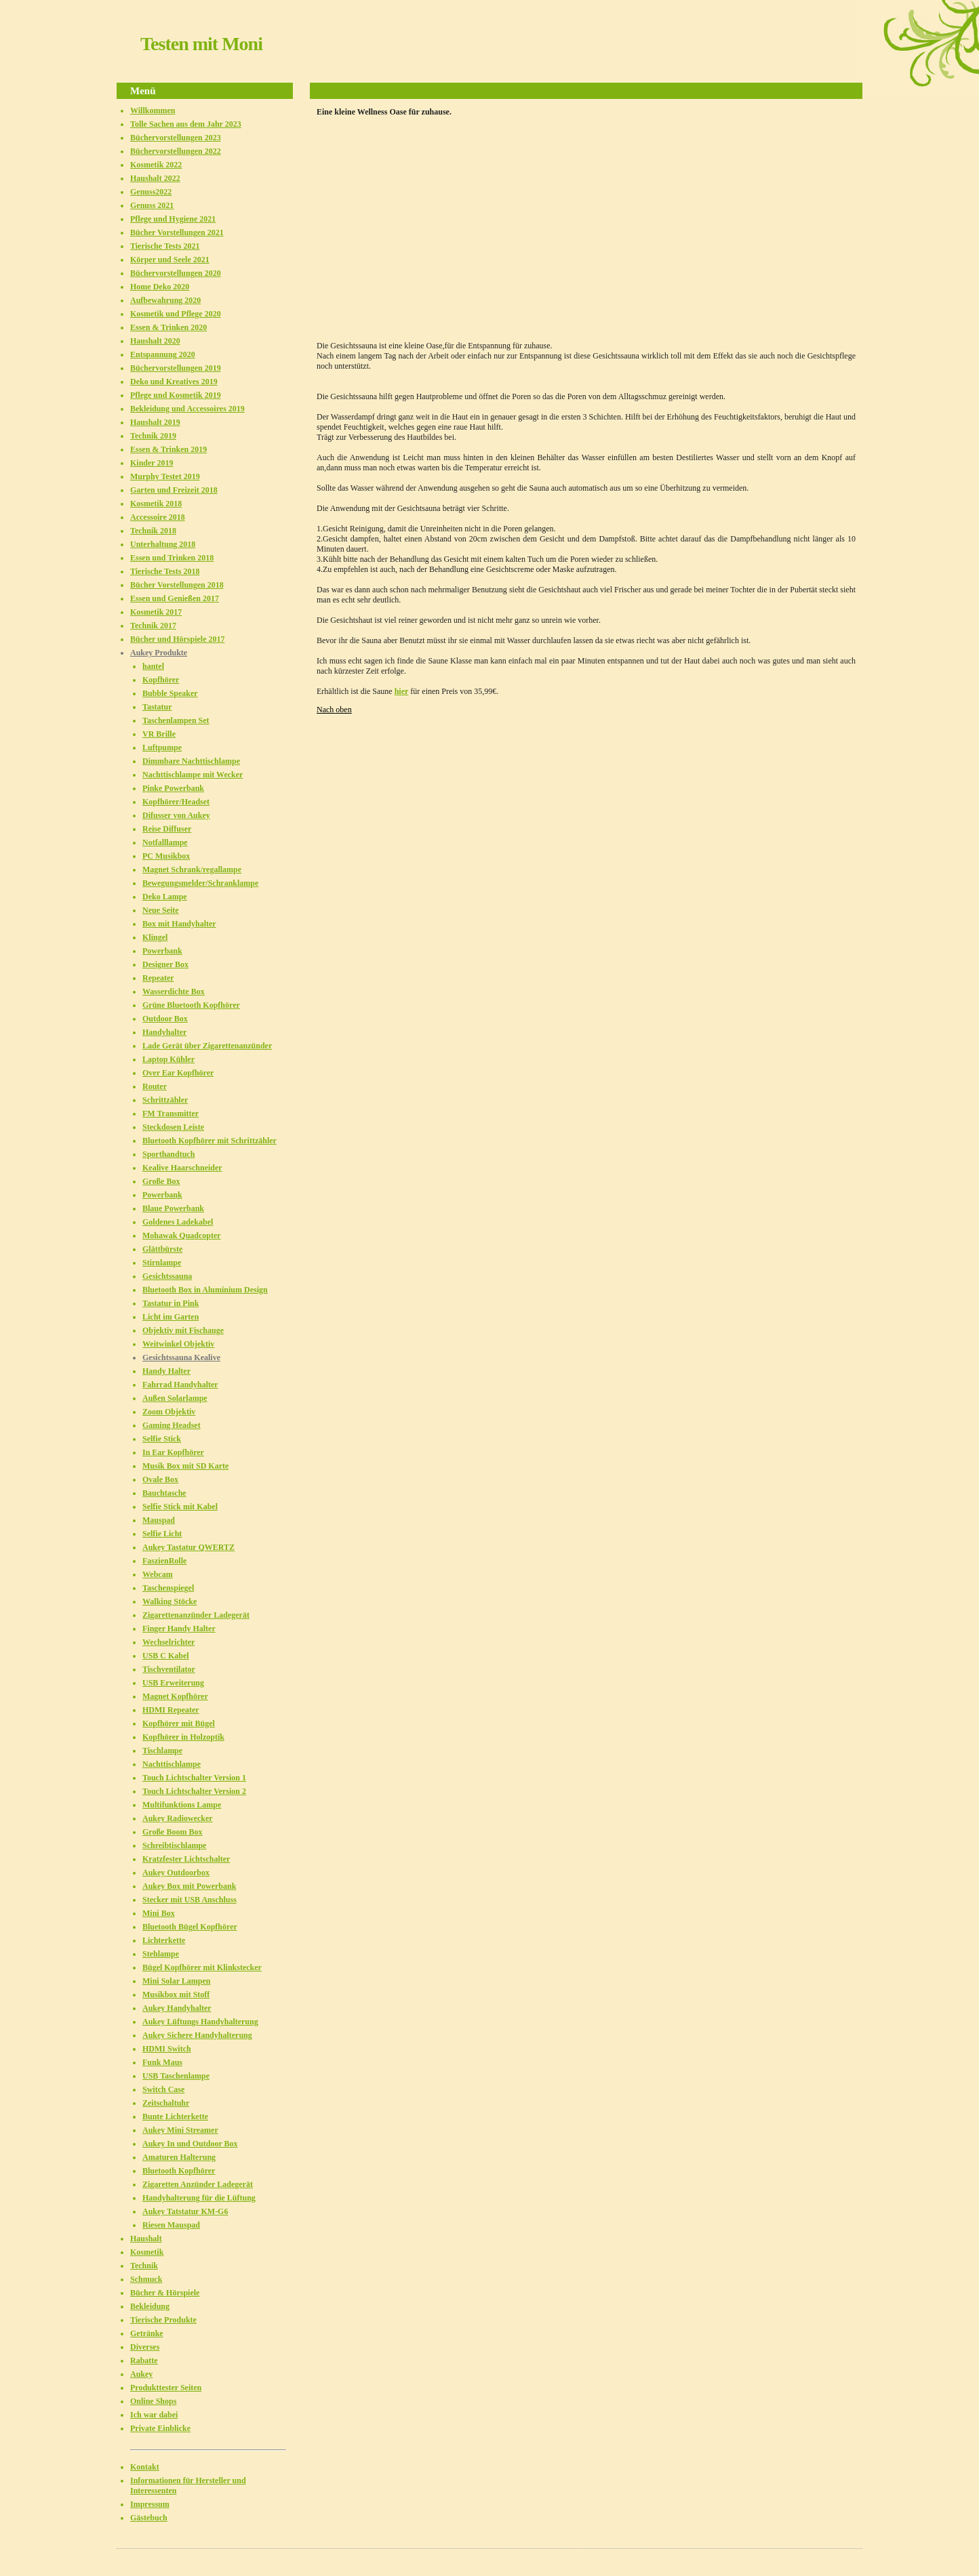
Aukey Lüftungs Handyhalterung (200, 2021)
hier (402, 691)
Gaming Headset (171, 1425)
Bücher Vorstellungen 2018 (177, 585)
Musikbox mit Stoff (175, 1994)
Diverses (144, 2347)
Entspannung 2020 (162, 354)
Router (154, 1086)
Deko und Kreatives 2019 (174, 381)
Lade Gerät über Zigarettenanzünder (207, 1045)
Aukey (141, 2374)
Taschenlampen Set (175, 720)
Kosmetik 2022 (156, 164)
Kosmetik (146, 2252)
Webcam (157, 1574)
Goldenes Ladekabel (177, 1222)
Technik (144, 2265)
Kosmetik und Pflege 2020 (175, 314)
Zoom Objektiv (168, 1411)
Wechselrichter (168, 1642)
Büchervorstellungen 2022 (175, 151)
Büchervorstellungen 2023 (175, 137)
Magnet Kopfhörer (175, 1696)
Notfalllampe (165, 842)
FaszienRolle (164, 1561)
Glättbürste (162, 1249)
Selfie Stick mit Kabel (180, 1506)
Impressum (149, 2504)
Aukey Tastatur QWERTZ (188, 1547)
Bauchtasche (164, 1493)
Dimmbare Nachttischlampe (191, 761)
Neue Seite (160, 910)
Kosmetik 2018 (156, 503)
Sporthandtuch (168, 1154)
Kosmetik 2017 (156, 612)
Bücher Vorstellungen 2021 (177, 232)
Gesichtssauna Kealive (181, 1357)
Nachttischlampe (171, 1764)
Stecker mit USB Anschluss (189, 1899)
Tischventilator (168, 1669)
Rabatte (144, 2360)
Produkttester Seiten (165, 2387)
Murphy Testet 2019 (165, 476)
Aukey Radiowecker (177, 1818)
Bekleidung (149, 2306)
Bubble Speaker (170, 693)
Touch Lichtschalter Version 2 (194, 1791)
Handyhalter (164, 1032)
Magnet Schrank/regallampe (191, 869)
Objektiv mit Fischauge (183, 1330)
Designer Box (165, 964)
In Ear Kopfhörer (173, 1452)
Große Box (161, 1181)
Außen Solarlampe (174, 1398)
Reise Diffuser (166, 829)
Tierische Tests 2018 (164, 571)
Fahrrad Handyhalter (180, 1384)
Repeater (158, 978)
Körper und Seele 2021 (169, 259)
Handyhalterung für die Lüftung (199, 2198)
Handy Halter (166, 1371)
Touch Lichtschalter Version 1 (194, 1777)
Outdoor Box (165, 1018)
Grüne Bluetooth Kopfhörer (191, 1005)
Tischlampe (162, 1750)
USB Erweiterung (173, 1683)
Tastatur (157, 707)
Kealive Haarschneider (182, 1167)
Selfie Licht (162, 1533)
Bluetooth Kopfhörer (178, 2170)
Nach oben (334, 709)
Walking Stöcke (169, 1601)
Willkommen (152, 110)
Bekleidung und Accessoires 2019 (187, 408)
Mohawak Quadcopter (181, 1235)
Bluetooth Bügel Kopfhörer (189, 1926)
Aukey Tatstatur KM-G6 (185, 2211)
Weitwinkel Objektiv (178, 1344)
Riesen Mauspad (171, 2225)
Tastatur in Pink (170, 1303)
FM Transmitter (170, 1113)
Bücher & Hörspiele (164, 2292)
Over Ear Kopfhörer (178, 1073)
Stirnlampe (161, 1262)
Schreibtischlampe (174, 1845)
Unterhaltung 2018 (162, 544)
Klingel (154, 937)
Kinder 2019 (151, 463)
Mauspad (158, 1520)
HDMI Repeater (170, 1710)
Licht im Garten (170, 1317)
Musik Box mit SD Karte (185, 1466)
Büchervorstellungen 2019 (175, 368)
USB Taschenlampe (175, 2076)
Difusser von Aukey (176, 815)
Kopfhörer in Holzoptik (183, 1737)
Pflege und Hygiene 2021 (173, 219)
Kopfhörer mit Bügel (178, 1723)
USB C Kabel (165, 1655)
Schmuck (146, 2279)
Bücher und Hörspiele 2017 (177, 639)
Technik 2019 (153, 436)
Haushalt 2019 (155, 422)
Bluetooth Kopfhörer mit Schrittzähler (209, 1140)
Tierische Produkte (163, 2320)
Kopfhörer (160, 679)
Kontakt (144, 2467)
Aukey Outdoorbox (175, 1872)
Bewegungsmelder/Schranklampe (200, 883)
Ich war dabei (154, 2414)
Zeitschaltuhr (165, 2103)
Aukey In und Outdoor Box (190, 2143)
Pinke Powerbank (173, 788)
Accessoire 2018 (157, 517)
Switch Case (163, 2089)
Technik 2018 (153, 530)
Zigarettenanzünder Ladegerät (195, 1615)
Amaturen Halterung (179, 2157)
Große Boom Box (172, 1832)
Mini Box (158, 1913)
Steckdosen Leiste (173, 1127)
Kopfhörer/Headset (175, 801)
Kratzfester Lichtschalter (186, 1859)
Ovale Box (160, 1479)
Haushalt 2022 (155, 178)
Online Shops (153, 2401)
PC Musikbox (166, 856)
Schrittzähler (165, 1100)
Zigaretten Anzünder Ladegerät (197, 2184)
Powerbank (162, 951)
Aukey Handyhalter (177, 2008)
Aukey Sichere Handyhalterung (197, 2035)
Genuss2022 (151, 192)
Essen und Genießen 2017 (174, 598)
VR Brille (159, 734)
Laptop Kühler (168, 1059)
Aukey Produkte (158, 652)
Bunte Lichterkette (175, 2116)
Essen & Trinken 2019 (168, 449)
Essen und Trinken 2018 (172, 558)
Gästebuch (148, 2517)
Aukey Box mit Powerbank (189, 1886)
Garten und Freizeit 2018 (174, 490)
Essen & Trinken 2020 (168, 327)
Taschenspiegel (168, 1588)
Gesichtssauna (167, 1276)
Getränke (146, 2333)
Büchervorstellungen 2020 (175, 273)
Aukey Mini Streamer (180, 2130)
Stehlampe (160, 1954)
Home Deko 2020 (159, 286)
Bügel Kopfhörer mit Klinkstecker (202, 1967)
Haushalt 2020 (155, 341)
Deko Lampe (164, 896)
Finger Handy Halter (179, 1628)
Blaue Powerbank (173, 1208)
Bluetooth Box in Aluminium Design (205, 1289)
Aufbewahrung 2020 (165, 300)
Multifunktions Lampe (181, 1805)
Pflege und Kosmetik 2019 (175, 395)
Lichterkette (163, 1940)
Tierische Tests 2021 (164, 246)
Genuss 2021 (152, 205)
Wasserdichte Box (173, 991)
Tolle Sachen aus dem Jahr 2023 (185, 124)
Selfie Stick (161, 1439)
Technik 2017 (153, 625)
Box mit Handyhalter (179, 923)
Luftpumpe (162, 747)
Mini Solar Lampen (176, 1981)
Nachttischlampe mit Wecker (192, 774)
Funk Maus (162, 2062)
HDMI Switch (166, 2048)
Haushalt (146, 2238)
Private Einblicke (160, 2428)
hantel (153, 666)
